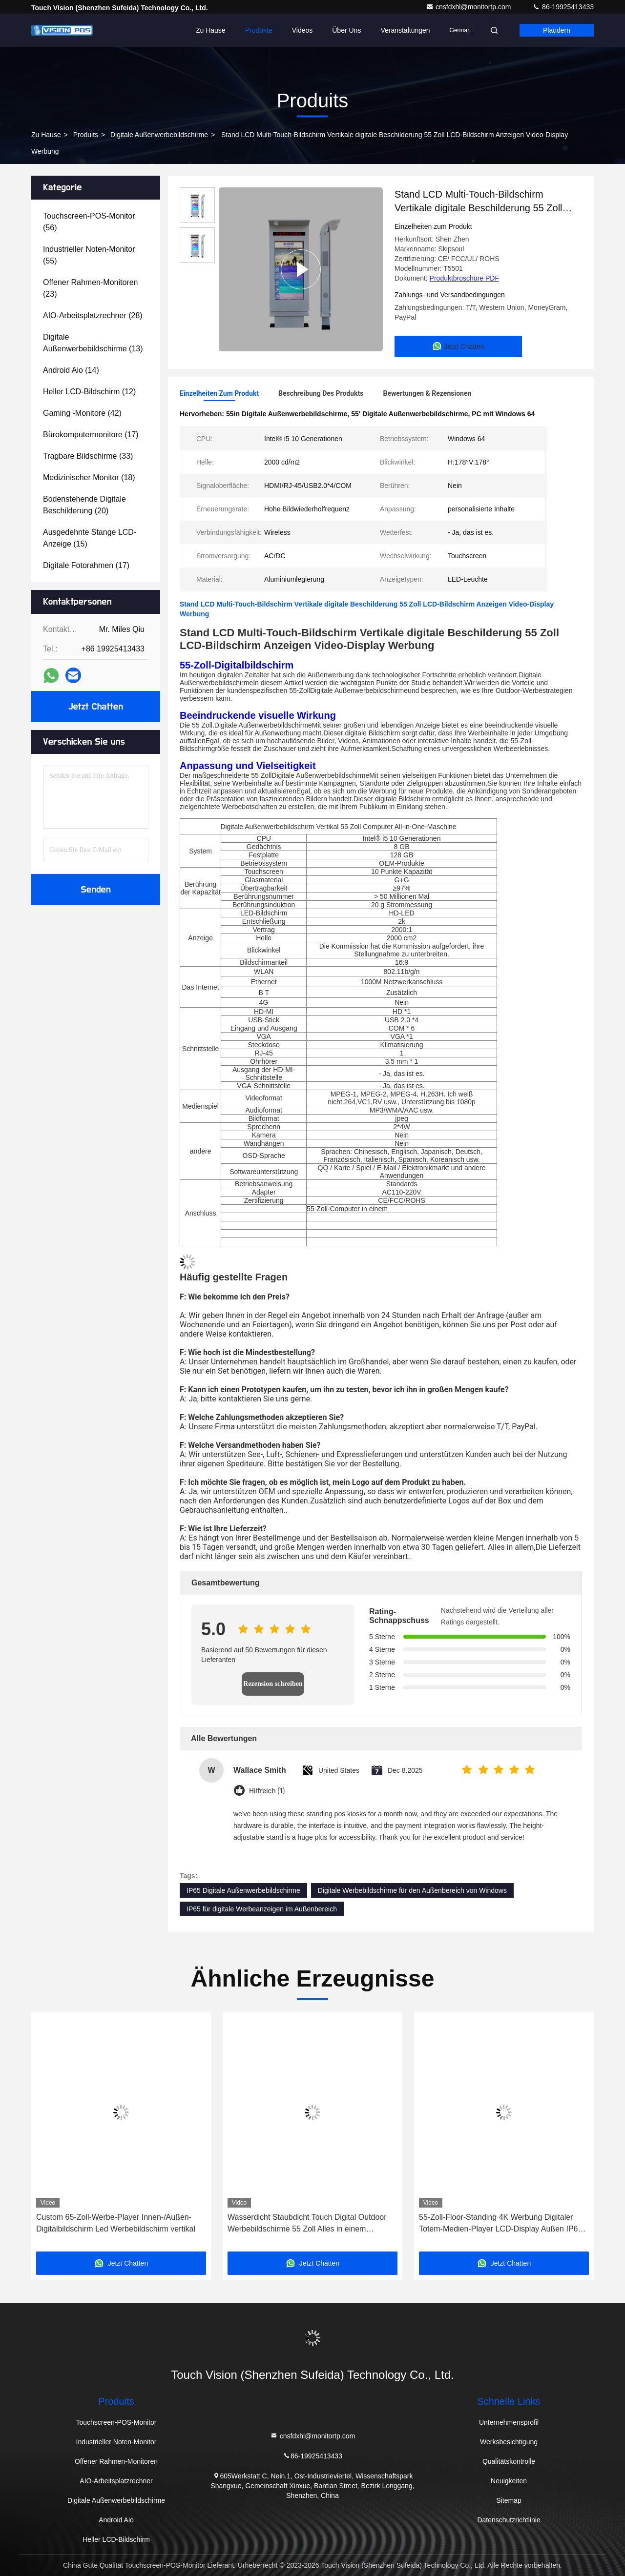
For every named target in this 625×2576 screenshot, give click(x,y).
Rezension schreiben (272, 1683)
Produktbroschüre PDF (464, 278)
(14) (71, 370)
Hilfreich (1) (267, 1791)
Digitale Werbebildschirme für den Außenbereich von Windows (412, 1890)
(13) (93, 343)
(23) (90, 288)
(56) (89, 222)
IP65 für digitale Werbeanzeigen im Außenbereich (262, 1909)
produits (85, 135)
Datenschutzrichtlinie (508, 2520)
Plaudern (556, 30)
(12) (89, 391)
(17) (91, 434)
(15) (89, 538)
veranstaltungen (405, 30)
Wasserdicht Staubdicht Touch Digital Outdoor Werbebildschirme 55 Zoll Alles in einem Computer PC (307, 2224)
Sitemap (508, 2500)
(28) (93, 315)
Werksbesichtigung (509, 2442)
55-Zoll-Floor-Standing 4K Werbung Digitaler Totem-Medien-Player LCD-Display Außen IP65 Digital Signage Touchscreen (500, 2224)
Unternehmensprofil (509, 2422)
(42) (82, 413)
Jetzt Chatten (95, 706)
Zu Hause (211, 30)
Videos (302, 30)
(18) (89, 477)
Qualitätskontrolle (508, 2461)
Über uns (346, 30)
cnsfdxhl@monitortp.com (469, 7)
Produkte (258, 30)
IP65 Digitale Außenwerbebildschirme (243, 1890)
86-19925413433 (563, 7)
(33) (88, 456)
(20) (84, 505)
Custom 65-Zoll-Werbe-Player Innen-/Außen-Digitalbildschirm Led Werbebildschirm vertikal (115, 2223)
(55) (89, 255)
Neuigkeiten (509, 2481)
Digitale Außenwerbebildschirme (159, 135)
